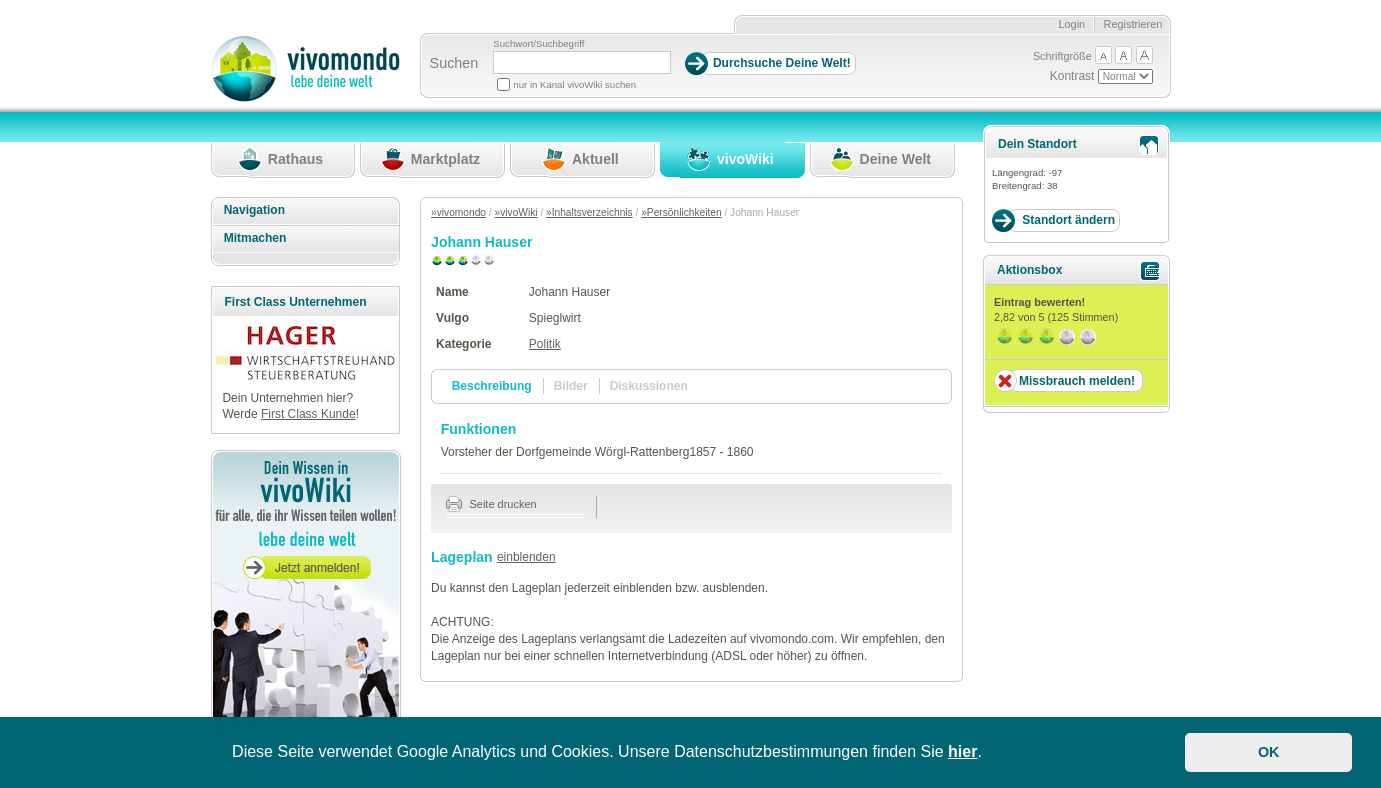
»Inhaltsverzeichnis (589, 212)
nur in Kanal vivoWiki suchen (574, 84)
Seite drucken (491, 504)
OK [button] (1269, 752)
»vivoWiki (516, 212)
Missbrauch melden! (1077, 381)
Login (1071, 24)
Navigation (254, 210)
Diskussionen (649, 386)
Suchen (454, 63)
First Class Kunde (308, 414)
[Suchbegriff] (582, 62)
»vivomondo (458, 212)
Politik (545, 344)
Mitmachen (255, 238)
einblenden (526, 557)
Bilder (571, 386)
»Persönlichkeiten (681, 212)
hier (962, 751)
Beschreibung (492, 386)
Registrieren (1133, 24)
